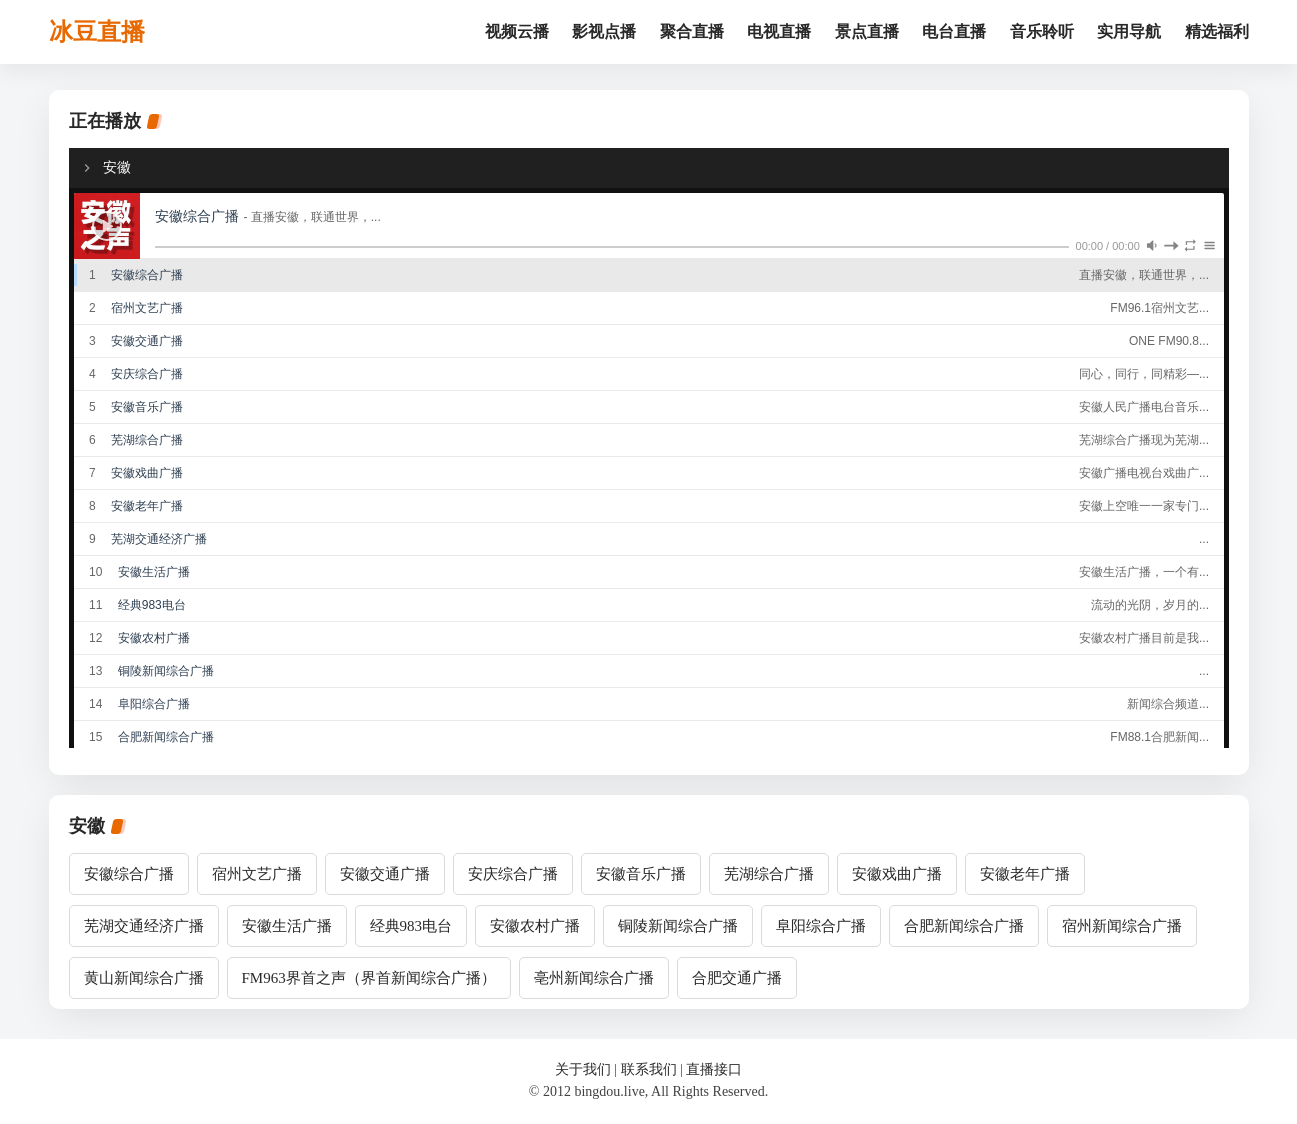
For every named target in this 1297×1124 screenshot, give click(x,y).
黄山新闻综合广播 (144, 978)
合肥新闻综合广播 (964, 926)
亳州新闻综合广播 (594, 978)
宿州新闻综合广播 (1122, 926)
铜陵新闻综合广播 (678, 926)
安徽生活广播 (287, 926)
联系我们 (649, 1069)
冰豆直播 (97, 32)
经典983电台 (411, 926)
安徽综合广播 (129, 874)
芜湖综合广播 (769, 874)
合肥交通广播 (737, 978)
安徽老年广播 (1025, 874)
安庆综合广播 (513, 874)
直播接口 (714, 1069)
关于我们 (583, 1069)
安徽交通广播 (385, 874)
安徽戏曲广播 (897, 874)
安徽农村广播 (535, 926)
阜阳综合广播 (821, 926)
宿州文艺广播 (257, 874)
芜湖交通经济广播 (144, 926)
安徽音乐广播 (641, 874)
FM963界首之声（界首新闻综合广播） (369, 978)
